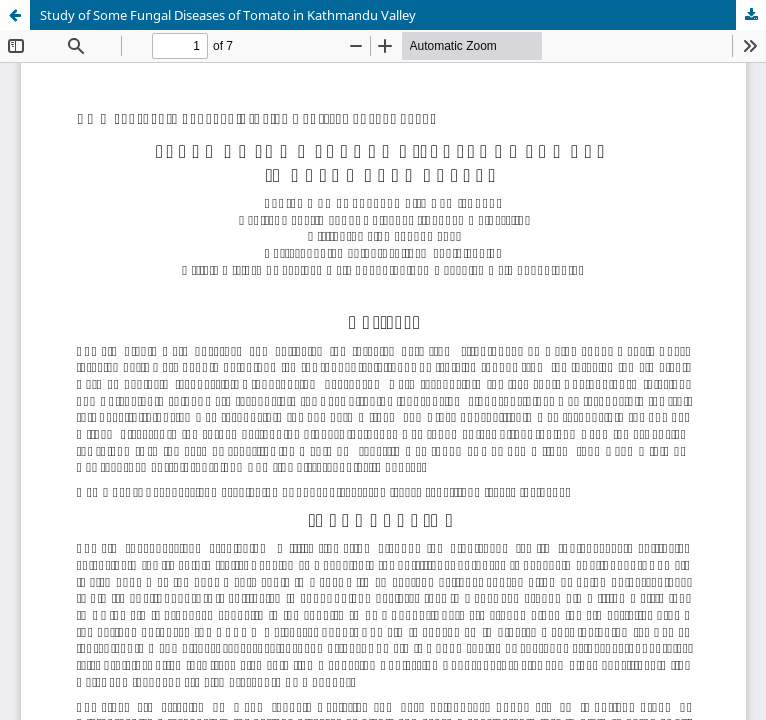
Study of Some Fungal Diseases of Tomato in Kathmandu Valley (228, 15)
